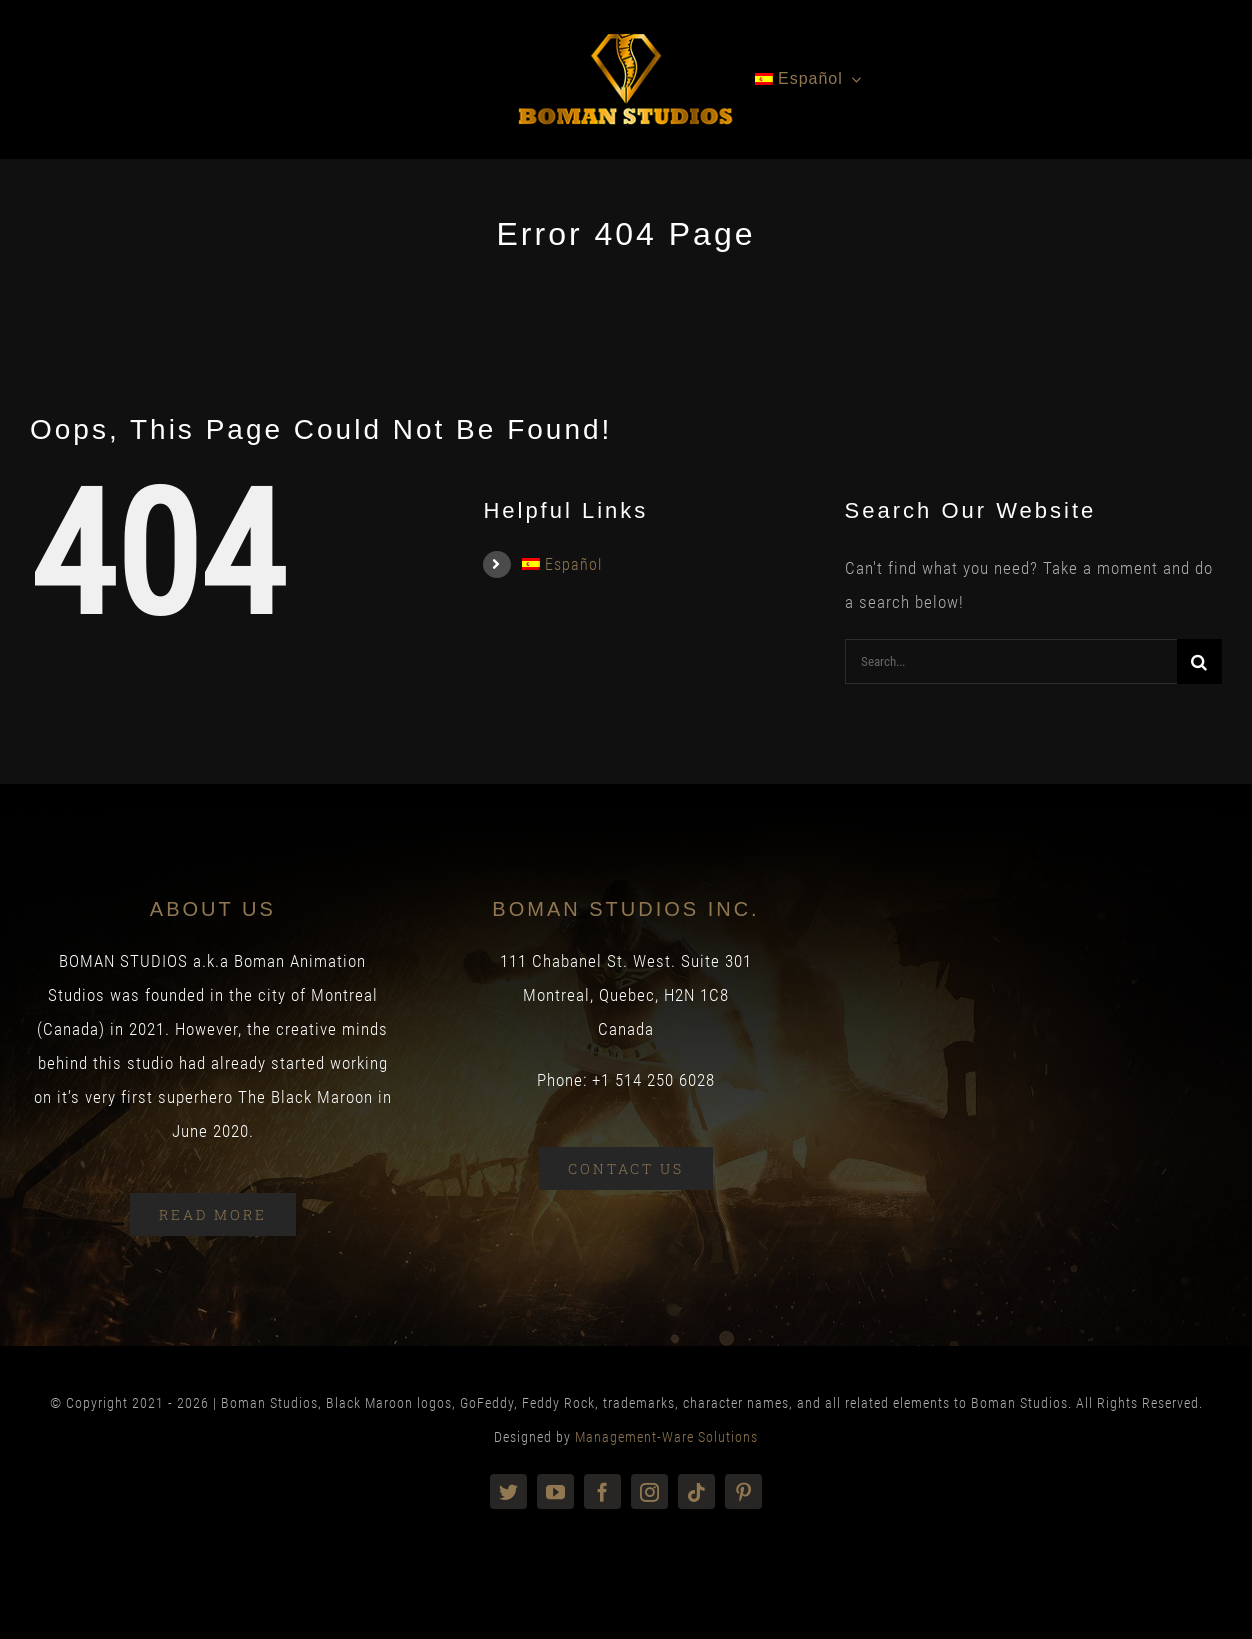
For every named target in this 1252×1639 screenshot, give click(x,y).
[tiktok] (696, 1491)
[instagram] (649, 1491)
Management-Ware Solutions (666, 1437)
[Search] (1199, 661)
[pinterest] (743, 1491)
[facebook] (602, 1491)
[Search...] (1011, 661)
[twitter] (508, 1491)
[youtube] (555, 1491)
